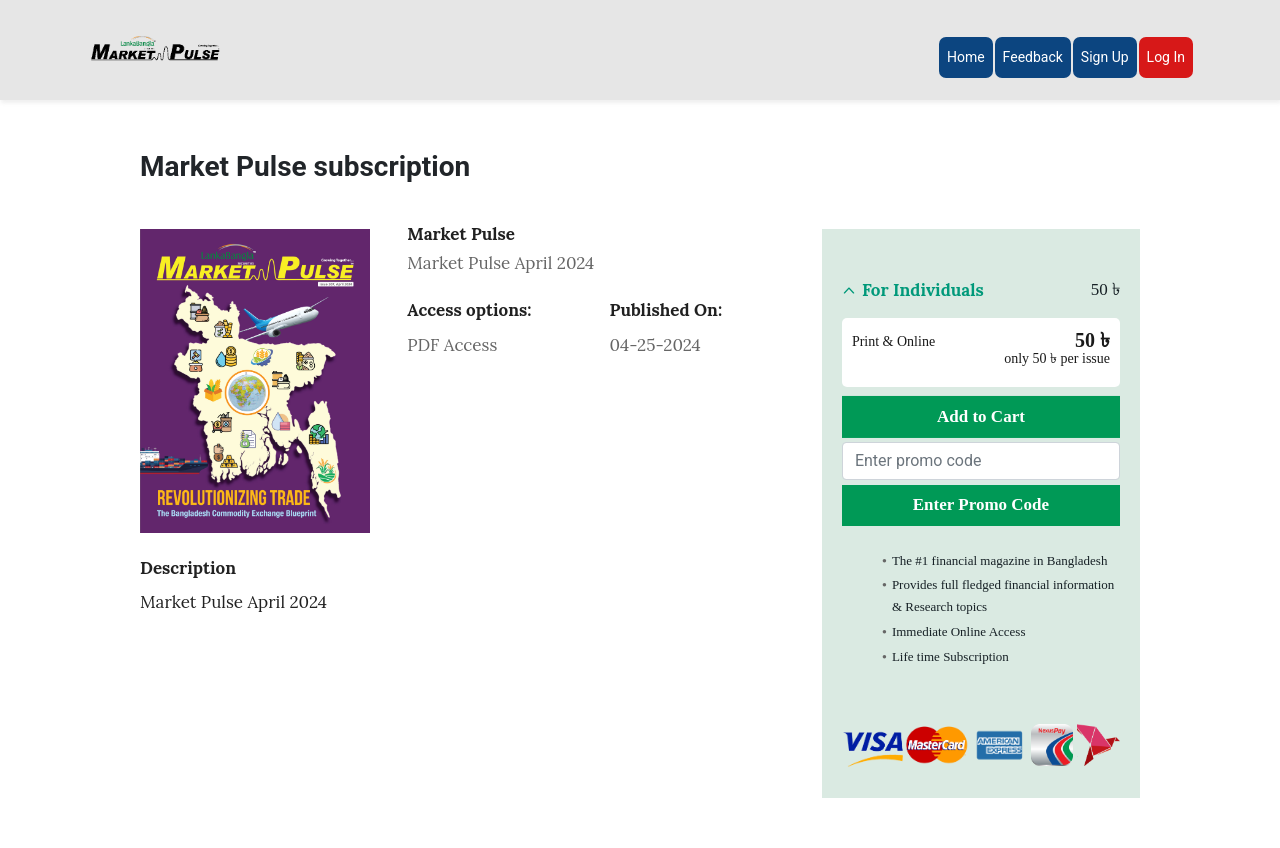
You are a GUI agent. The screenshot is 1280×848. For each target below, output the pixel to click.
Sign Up (1105, 57)
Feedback (1033, 57)
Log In (1166, 57)
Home (966, 57)
